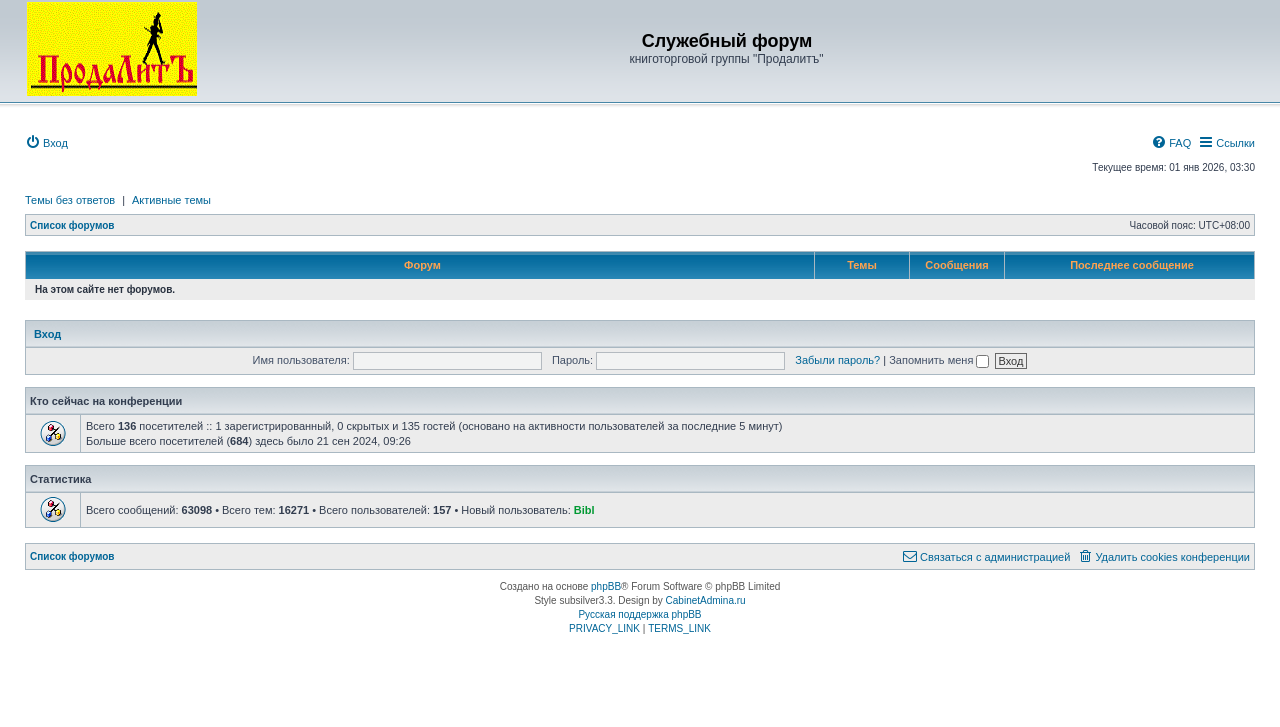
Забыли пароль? (837, 360)
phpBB (606, 586)
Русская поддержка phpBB (639, 614)
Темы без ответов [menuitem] (70, 200)
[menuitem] (46, 143)
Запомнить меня (939, 360)
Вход (47, 334)
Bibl (584, 510)
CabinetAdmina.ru (706, 600)
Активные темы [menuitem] (171, 200)
